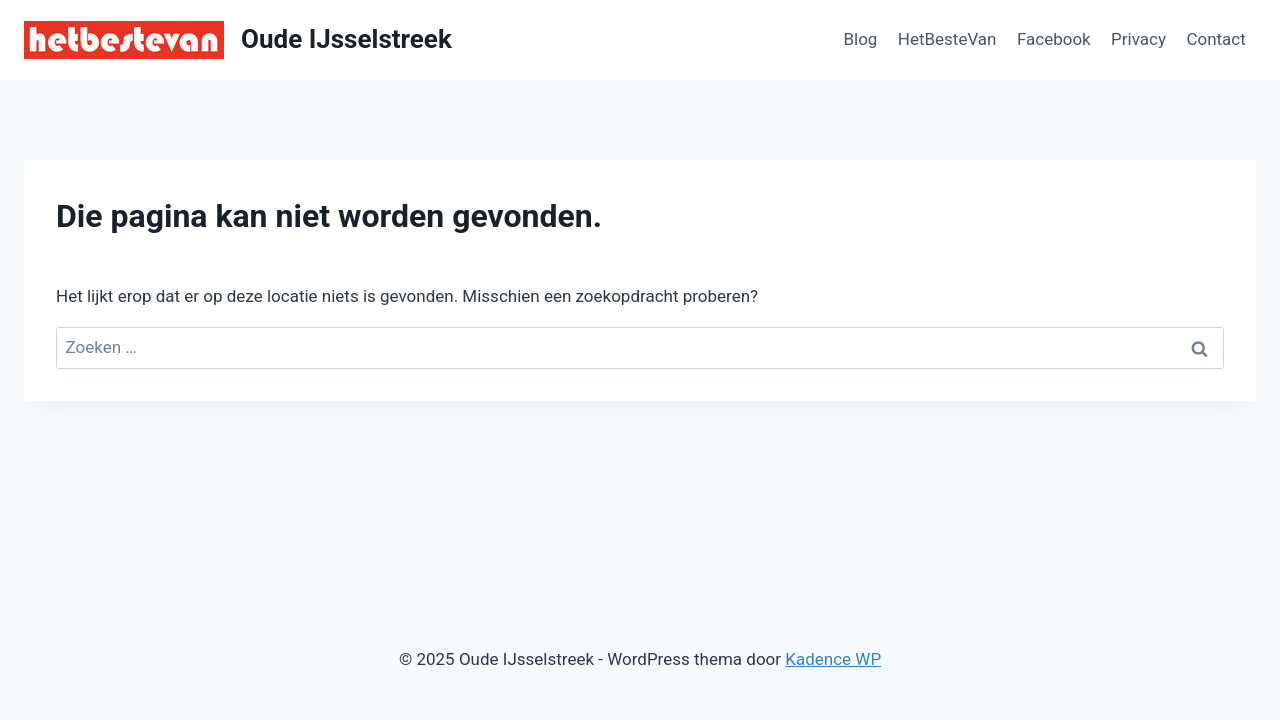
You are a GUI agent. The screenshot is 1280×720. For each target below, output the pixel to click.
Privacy (1138, 39)
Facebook (1054, 39)
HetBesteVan (947, 39)
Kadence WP (833, 659)
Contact (1215, 39)
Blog (860, 39)
